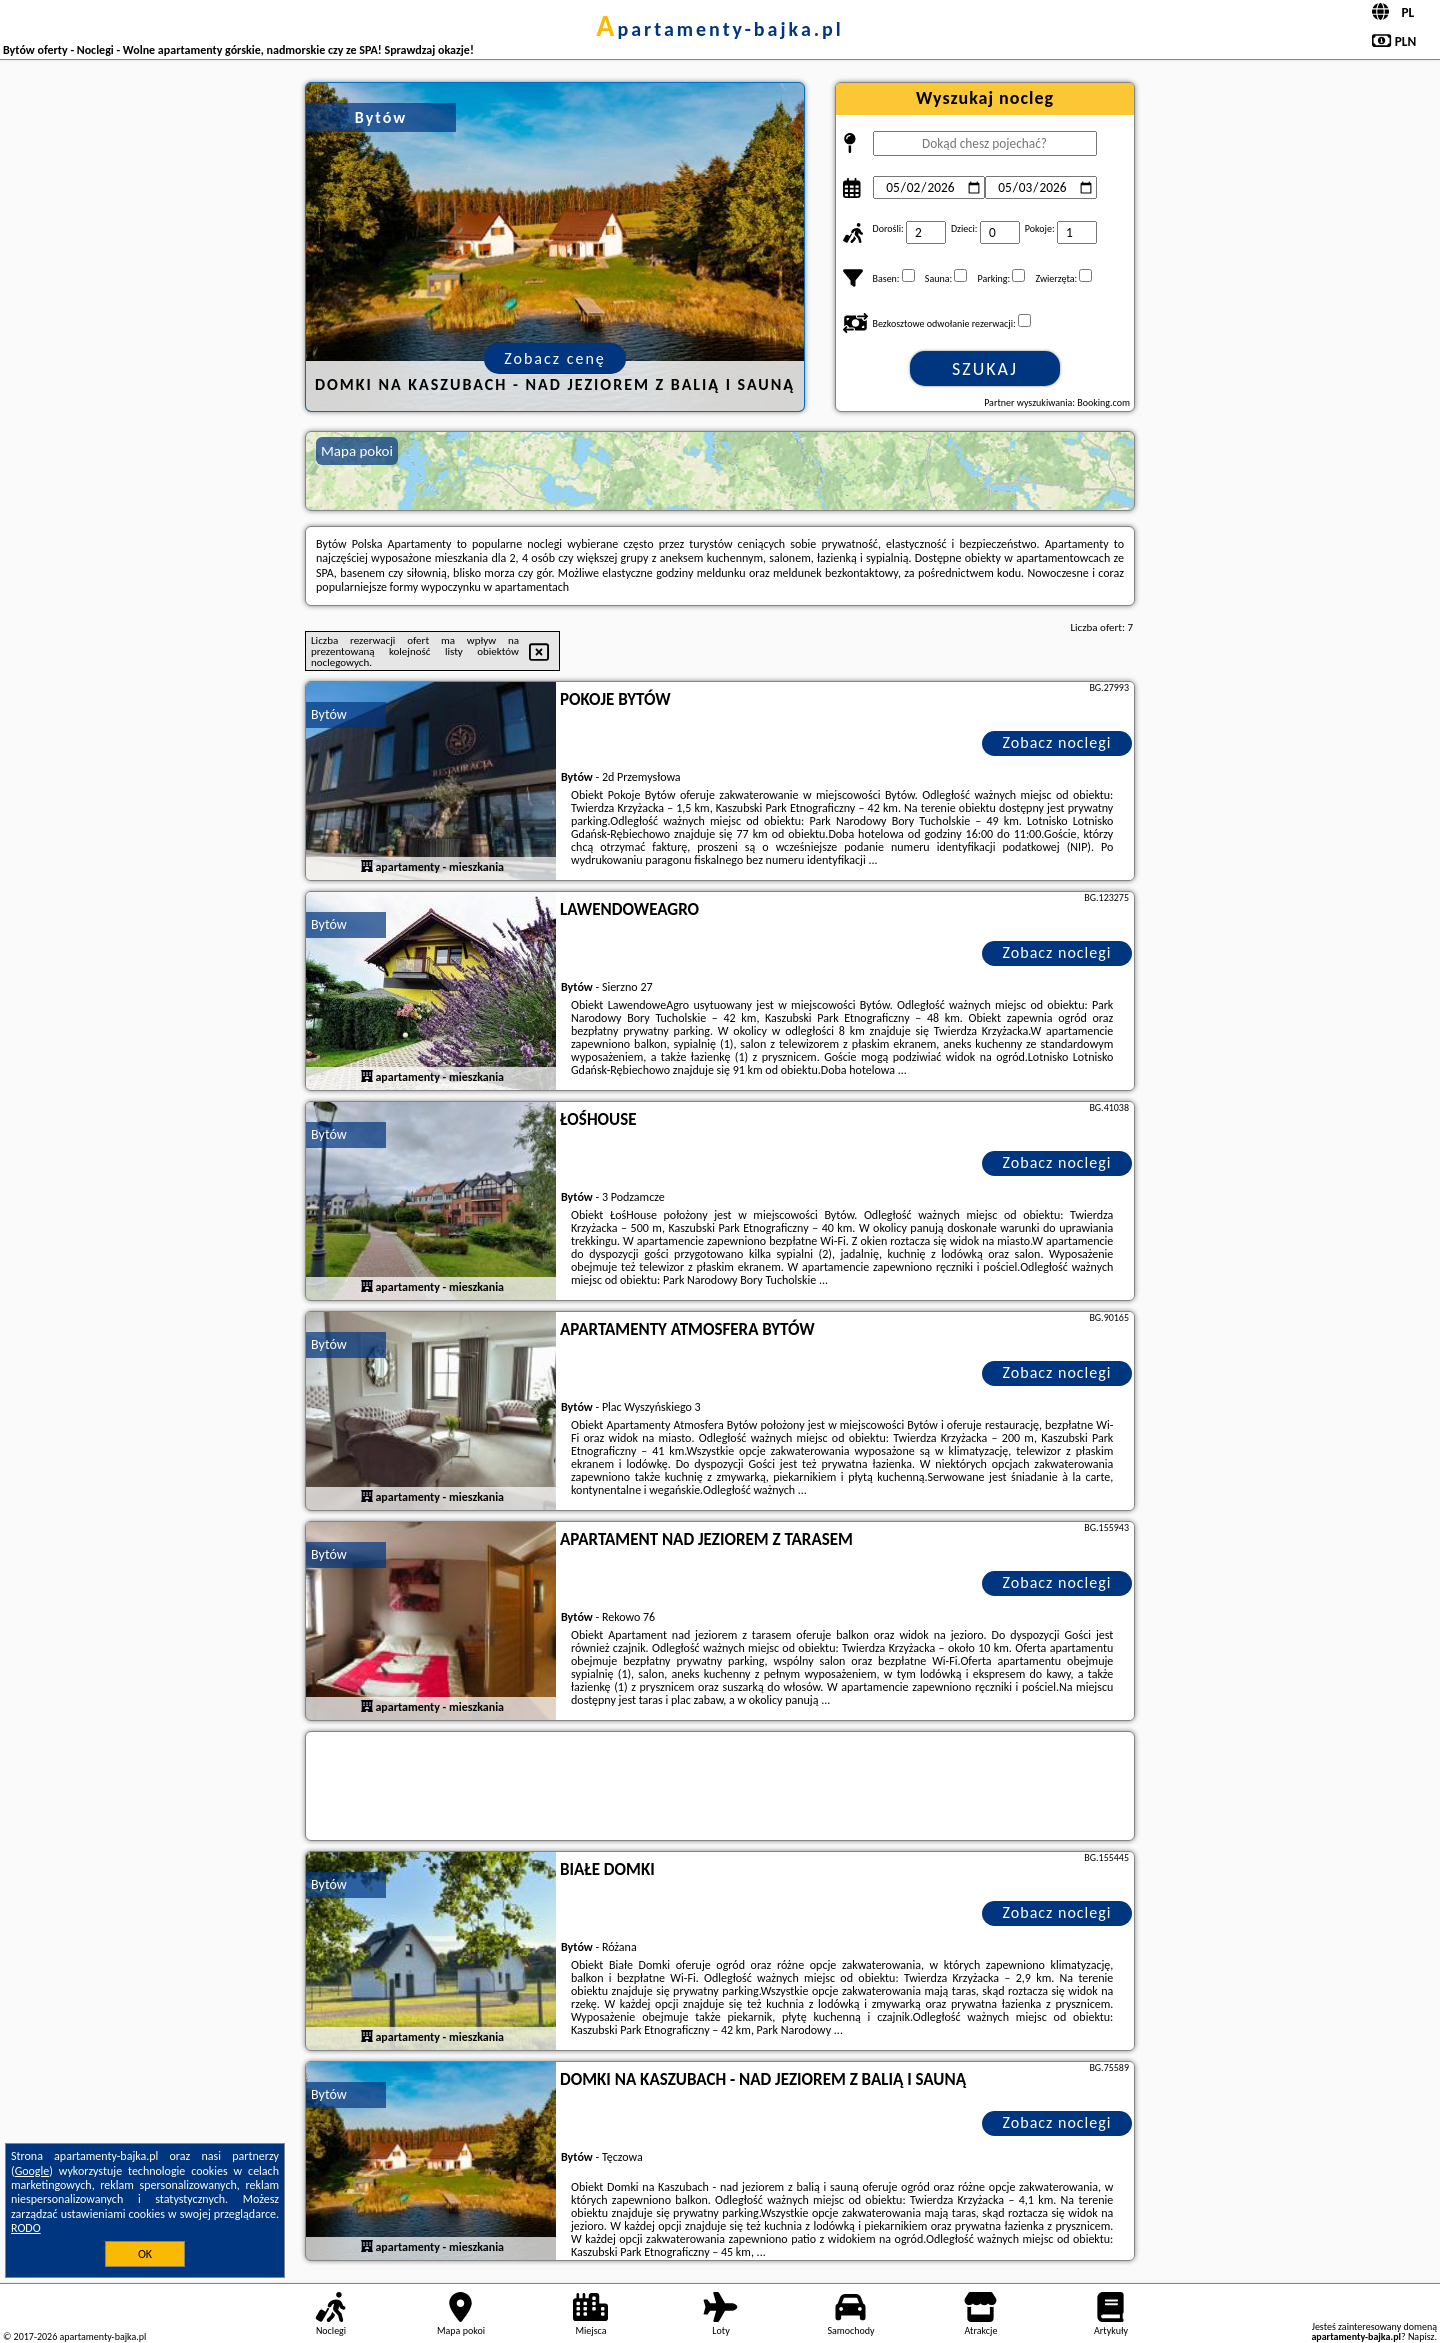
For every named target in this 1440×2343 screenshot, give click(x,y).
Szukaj (985, 369)
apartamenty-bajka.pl (720, 29)
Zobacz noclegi (1057, 742)
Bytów (329, 714)
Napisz (1421, 2336)
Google (32, 2171)
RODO (26, 2228)
